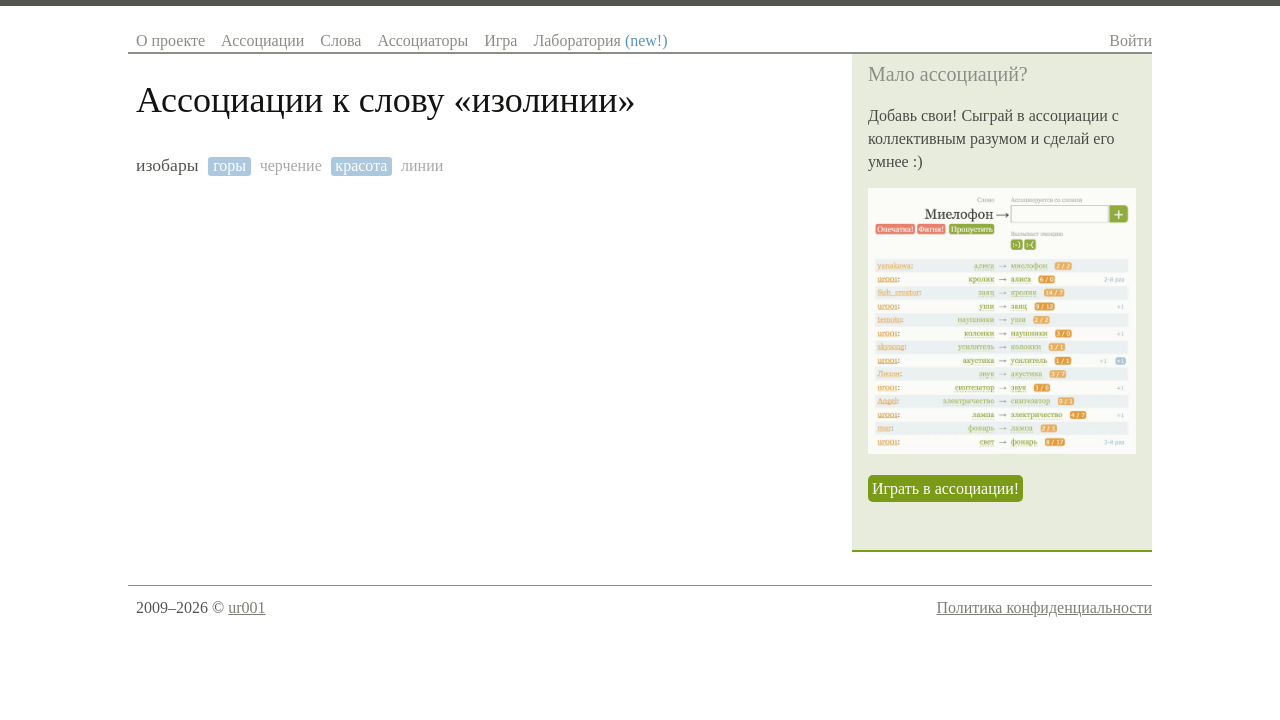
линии (422, 165)
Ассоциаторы (422, 40)
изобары (167, 165)
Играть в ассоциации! (945, 488)
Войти (1130, 40)
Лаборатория (600, 40)
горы (229, 165)
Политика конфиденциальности (1044, 607)
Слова (340, 40)
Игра (500, 40)
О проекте (170, 40)
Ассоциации (262, 40)
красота (361, 165)
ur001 (246, 607)
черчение (291, 165)
